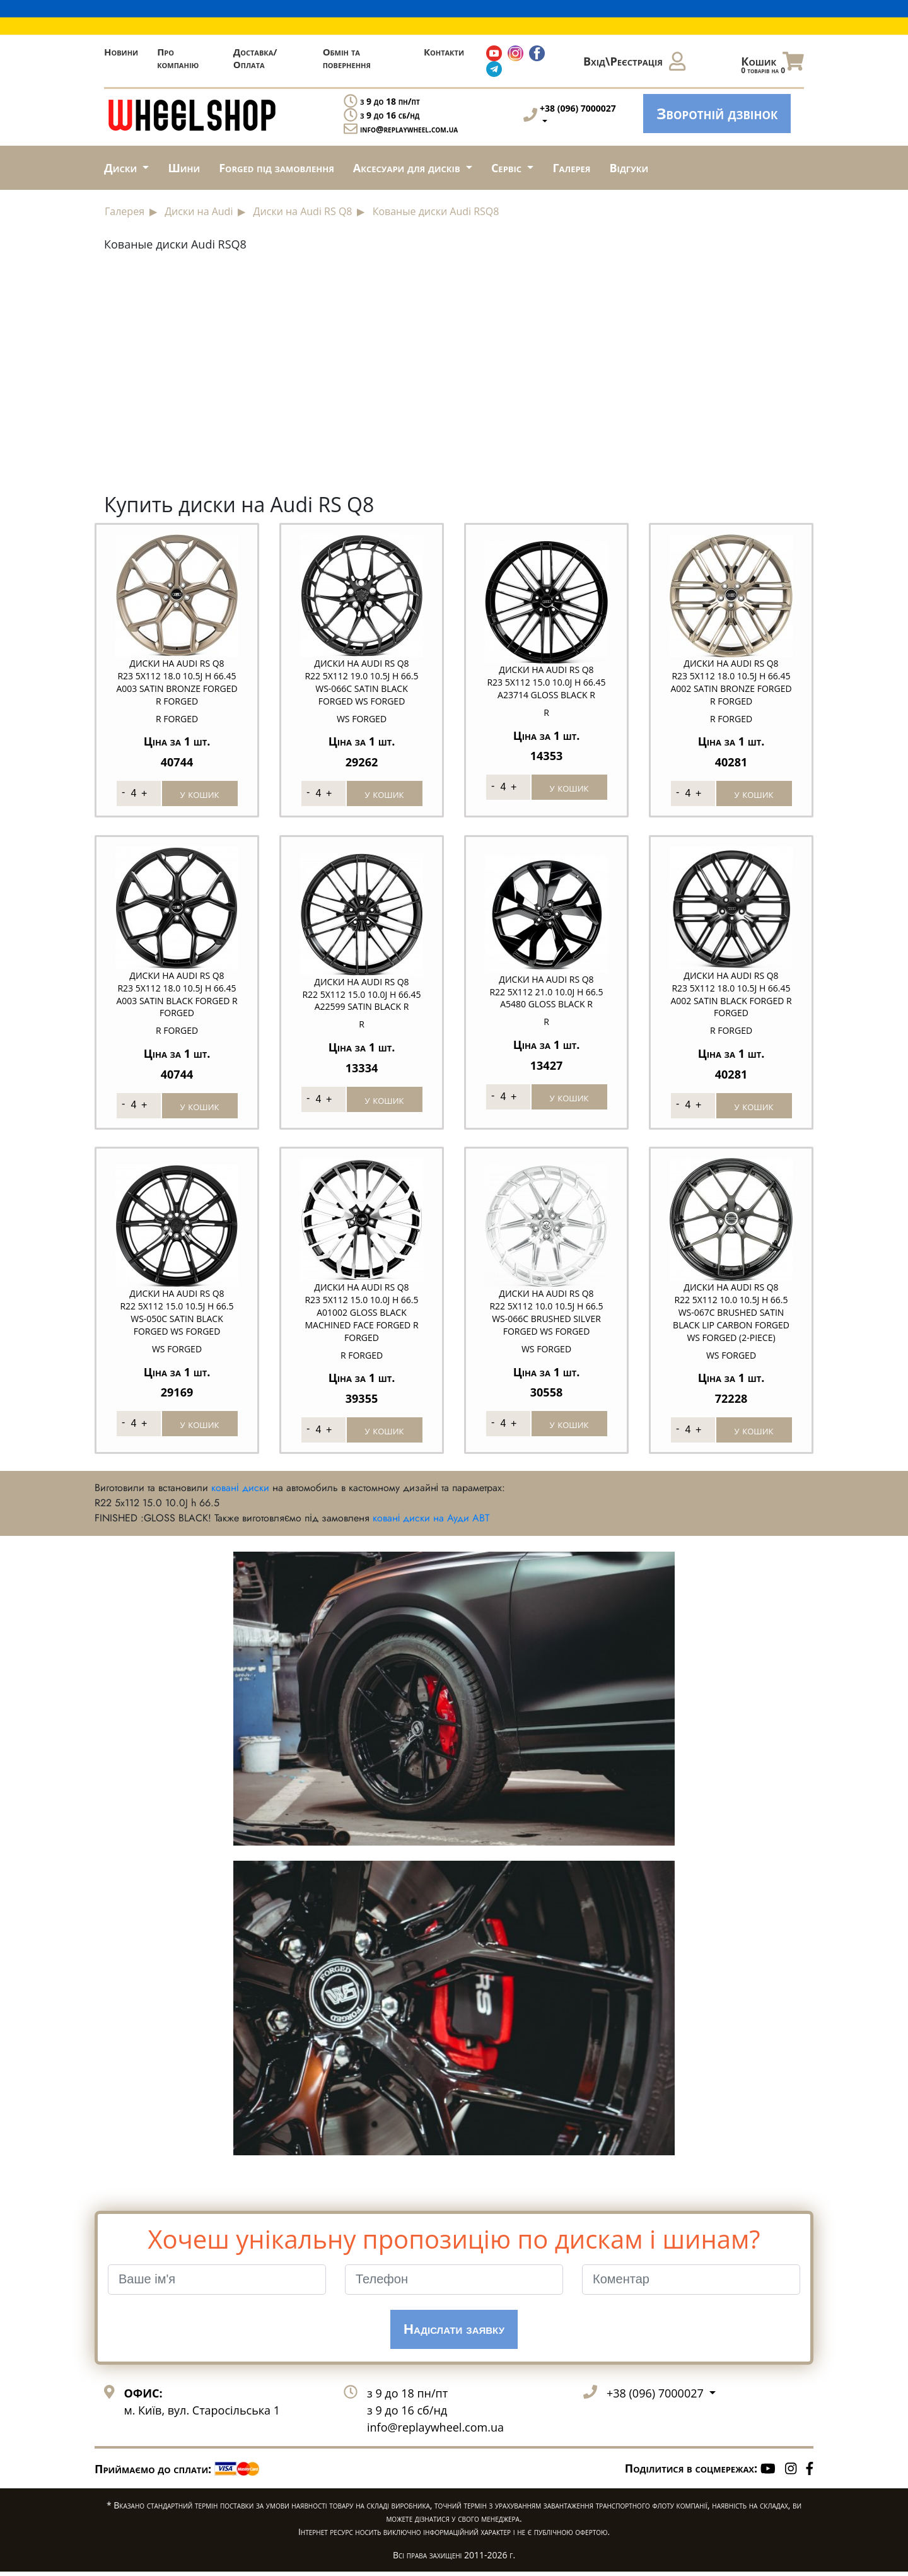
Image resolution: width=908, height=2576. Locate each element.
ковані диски (240, 1491)
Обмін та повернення (347, 58)
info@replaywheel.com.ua (409, 129)
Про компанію (178, 58)
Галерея (571, 167)
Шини (184, 167)
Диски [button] (122, 167)
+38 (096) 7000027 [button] (656, 2397)
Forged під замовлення (276, 167)
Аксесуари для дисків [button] (408, 167)
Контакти (444, 51)
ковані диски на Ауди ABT (431, 1521)
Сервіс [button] (508, 167)
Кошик (772, 64)
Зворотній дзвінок (716, 113)
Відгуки (629, 167)
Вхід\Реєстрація (634, 61)
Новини (121, 51)
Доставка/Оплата (255, 58)
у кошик (199, 792)
